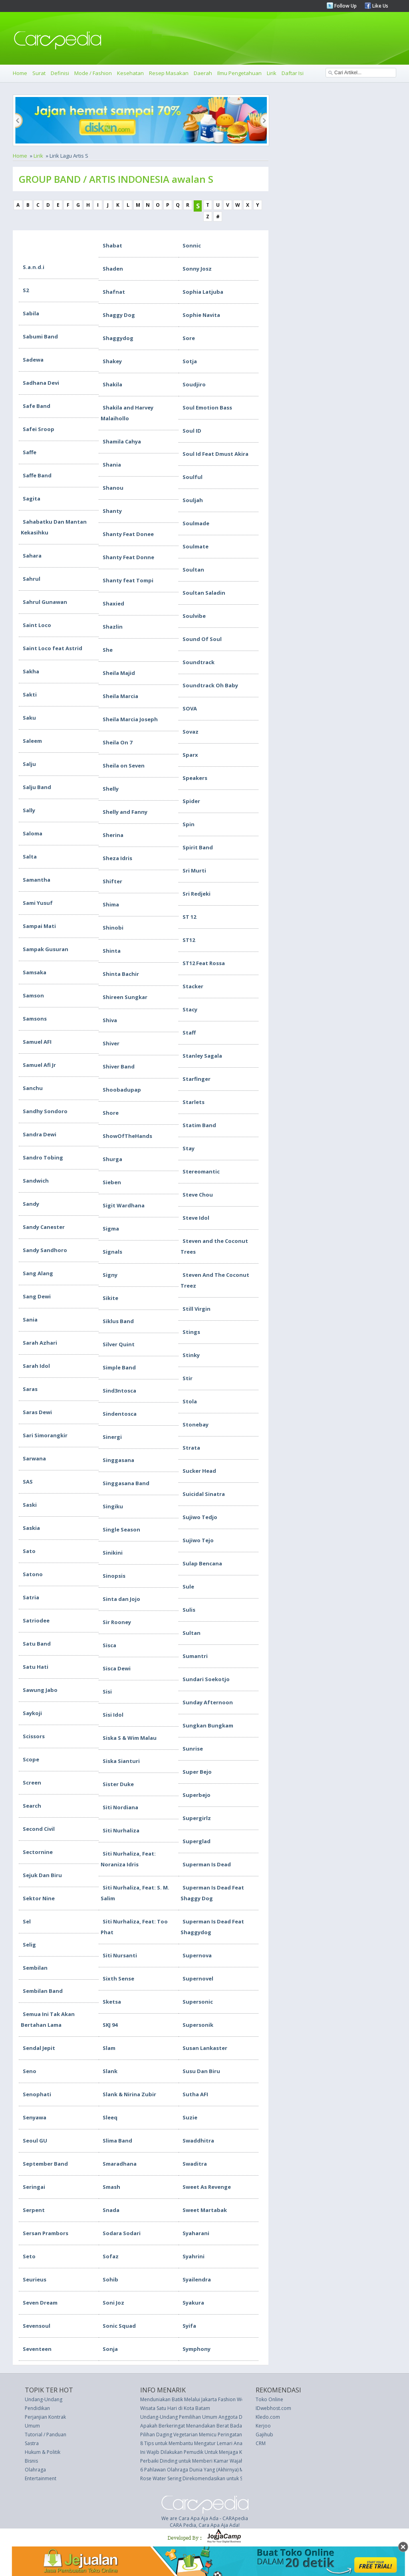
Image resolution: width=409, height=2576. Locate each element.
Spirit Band (198, 847)
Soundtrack (198, 662)
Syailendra (197, 2279)
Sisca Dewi (117, 1668)
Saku (29, 717)
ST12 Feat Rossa (204, 963)
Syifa (189, 2325)
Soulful (193, 477)
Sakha (31, 671)
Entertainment (40, 2478)
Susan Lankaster (205, 2048)
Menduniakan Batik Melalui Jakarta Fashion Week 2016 (201, 2399)
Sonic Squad (119, 2325)
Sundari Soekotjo (206, 1679)
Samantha (36, 879)
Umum (32, 2425)
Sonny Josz (197, 268)
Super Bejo (197, 1771)
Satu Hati (35, 1666)
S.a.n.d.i (33, 267)
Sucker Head (199, 1470)
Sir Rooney (117, 1622)
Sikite (110, 1298)
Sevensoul (36, 2325)
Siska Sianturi (121, 1761)
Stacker (193, 986)
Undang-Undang (43, 2399)
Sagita (31, 498)
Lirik (271, 73)
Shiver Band (119, 1066)
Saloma (32, 833)
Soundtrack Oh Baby (210, 685)
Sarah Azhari (40, 1342)
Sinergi (112, 1436)
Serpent (34, 2210)
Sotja (190, 361)
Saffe (29, 452)
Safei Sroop (38, 429)
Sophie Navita (201, 315)
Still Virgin (196, 1308)
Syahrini (193, 2256)
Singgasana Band (126, 1483)
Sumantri (195, 1656)
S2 (26, 290)
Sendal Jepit (39, 2048)
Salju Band (37, 787)
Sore (189, 338)
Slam (109, 2048)
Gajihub (264, 2434)
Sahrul (31, 578)
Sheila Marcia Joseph (130, 719)
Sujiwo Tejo (198, 1540)
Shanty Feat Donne (128, 557)
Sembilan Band (43, 1990)
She (108, 649)
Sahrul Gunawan (45, 601)
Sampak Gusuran (45, 949)
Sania (30, 1319)
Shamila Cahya (122, 441)
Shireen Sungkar (125, 997)
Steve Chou (198, 1194)
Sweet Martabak (205, 2210)
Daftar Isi (293, 73)
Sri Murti (194, 870)
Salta (30, 856)
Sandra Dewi (39, 1134)
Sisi (107, 1691)
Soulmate (195, 546)
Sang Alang (38, 1273)
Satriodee (36, 1620)
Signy (110, 1274)
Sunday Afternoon (208, 1702)
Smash (111, 2186)
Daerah (203, 73)
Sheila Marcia (120, 696)
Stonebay (195, 1424)
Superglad (196, 1841)
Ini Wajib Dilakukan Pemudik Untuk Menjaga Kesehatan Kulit (207, 2452)
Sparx (190, 754)
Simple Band (119, 1367)
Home (20, 73)
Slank (110, 2071)
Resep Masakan (169, 73)
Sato (29, 1551)
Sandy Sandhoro (45, 1250)
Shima (111, 904)
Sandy (31, 1203)
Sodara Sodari (122, 2233)
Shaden (113, 268)
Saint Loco (37, 625)
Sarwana (34, 1458)
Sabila (31, 313)
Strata (191, 1447)
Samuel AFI (37, 1041)
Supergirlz (197, 1818)
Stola (190, 1401)
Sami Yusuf (38, 902)
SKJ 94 (110, 2024)
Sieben (112, 1182)
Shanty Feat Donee (128, 534)
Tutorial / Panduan (45, 2434)
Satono (33, 1574)
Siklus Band (118, 1321)
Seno (29, 2071)
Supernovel (198, 1978)
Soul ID (192, 430)
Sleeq (110, 2117)
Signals (112, 1251)
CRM (261, 2443)
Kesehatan (130, 73)
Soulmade (196, 523)
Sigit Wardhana (124, 1205)
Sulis (189, 1609)
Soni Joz (113, 2302)
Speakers (195, 778)
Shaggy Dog (119, 315)
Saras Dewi (37, 1412)
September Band (45, 2163)
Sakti (30, 694)
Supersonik (198, 2024)
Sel (27, 1921)
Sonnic (192, 245)
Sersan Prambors (45, 2233)
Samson (33, 995)
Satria (31, 1597)
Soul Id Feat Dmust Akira (215, 453)
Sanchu (33, 1088)
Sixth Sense (118, 1978)
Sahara (32, 555)
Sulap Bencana (202, 1563)
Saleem (32, 740)
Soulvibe (194, 615)
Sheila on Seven (124, 765)
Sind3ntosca (119, 1390)
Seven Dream (40, 2302)
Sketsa (112, 2001)
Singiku (113, 1506)
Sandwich (36, 1180)
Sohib (110, 2279)
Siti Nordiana (120, 1807)
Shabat (112, 245)
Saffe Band (37, 475)
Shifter (112, 881)
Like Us (379, 5)
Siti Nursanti (120, 1955)
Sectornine (38, 1852)
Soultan (193, 569)
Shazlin (113, 626)
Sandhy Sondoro (45, 1111)
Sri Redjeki (196, 893)
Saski (30, 1504)
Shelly (111, 788)
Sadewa (33, 359)
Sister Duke (118, 1784)
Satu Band (37, 1643)
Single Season (121, 1529)
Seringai (34, 2186)
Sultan (192, 1632)
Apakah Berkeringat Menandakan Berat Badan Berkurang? (206, 2425)
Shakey (112, 361)
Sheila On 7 (117, 742)
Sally (29, 810)
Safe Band (36, 406)
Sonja (110, 2348)
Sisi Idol (113, 1714)
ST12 (189, 940)
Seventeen (37, 2348)
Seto (29, 2256)
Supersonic (198, 2001)
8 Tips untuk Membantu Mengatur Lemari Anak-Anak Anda (205, 2443)
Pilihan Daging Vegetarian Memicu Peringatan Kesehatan (203, 2434)
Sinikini (113, 1552)
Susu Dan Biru (201, 2071)
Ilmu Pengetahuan (239, 73)
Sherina (113, 835)
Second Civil (39, 1828)
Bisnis (31, 2460)
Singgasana (118, 1460)
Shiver (111, 1043)
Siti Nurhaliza (121, 1830)
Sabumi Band (40, 336)
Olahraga (35, 2469)
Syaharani (196, 2233)
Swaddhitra (198, 2140)
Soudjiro (194, 384)
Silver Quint (119, 1344)
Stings (191, 1331)
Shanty (112, 510)
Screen (32, 1782)
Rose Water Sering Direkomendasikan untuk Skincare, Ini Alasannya (215, 2478)
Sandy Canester (44, 1227)
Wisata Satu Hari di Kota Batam (175, 2408)
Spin (189, 824)
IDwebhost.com (273, 2408)
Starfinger (196, 1078)
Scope (31, 1759)
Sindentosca (120, 1413)
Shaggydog (118, 338)
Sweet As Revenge (207, 2186)
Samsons (35, 1018)
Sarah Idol (36, 1365)
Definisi (60, 73)
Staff (189, 1032)
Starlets (193, 1102)
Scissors (34, 1736)
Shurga (112, 1159)
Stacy (190, 1009)
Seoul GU (35, 2140)
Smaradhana (120, 2163)
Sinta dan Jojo (121, 1599)
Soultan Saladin (204, 592)
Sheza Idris (117, 858)
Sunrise (193, 1748)
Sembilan (35, 1967)
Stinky (191, 1355)
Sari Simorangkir (45, 1435)
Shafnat (114, 291)
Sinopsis (114, 1575)
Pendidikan (37, 2408)
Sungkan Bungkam (208, 1725)
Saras (30, 1389)
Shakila (112, 384)
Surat (39, 73)
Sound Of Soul (202, 639)
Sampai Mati (39, 926)
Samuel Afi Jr (39, 1064)
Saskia (31, 1527)
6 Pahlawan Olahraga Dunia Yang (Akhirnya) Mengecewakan (207, 2469)
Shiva (110, 1020)
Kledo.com (268, 2417)
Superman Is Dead (207, 1864)
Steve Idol (196, 1217)
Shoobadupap (122, 1089)
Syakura (193, 2302)
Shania (112, 464)
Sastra (32, 2443)
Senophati (37, 2094)
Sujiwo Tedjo (200, 1517)
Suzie (190, 2117)
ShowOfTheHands (127, 1136)
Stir (188, 1378)
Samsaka (34, 972)
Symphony (196, 2348)
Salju (29, 764)
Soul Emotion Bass (207, 407)
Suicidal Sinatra (204, 1494)
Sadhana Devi (41, 382)
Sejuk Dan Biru (42, 1875)
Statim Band (199, 1125)
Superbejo (196, 1794)
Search (32, 1805)
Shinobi (113, 927)
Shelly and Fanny (125, 811)
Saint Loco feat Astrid (52, 648)
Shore (111, 1112)
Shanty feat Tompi (128, 580)
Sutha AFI (195, 2094)
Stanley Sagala (202, 1055)
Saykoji (32, 1713)
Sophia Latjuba (203, 291)
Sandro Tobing (43, 1157)
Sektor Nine (39, 1898)
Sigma (111, 1228)
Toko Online (269, 2399)
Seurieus (34, 2279)
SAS (28, 1481)
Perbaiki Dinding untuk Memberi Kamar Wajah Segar (199, 2460)
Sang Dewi (37, 1296)
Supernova (197, 1955)
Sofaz (111, 2256)
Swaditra (195, 2163)
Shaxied (113, 603)
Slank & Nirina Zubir (129, 2094)
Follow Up (345, 5)
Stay (189, 1148)
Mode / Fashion (93, 73)
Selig (29, 1944)
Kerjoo (263, 2425)
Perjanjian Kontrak (45, 2417)
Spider (191, 801)
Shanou (113, 487)
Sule (188, 1586)
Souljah (193, 500)
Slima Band (117, 2140)
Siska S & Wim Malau (130, 1737)
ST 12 (189, 916)
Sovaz (191, 731)
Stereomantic (201, 1171)
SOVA (190, 708)
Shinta (112, 950)
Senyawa (34, 2117)
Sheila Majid (119, 673)
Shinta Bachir (121, 973)
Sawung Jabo (40, 1690)
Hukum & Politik (42, 2452)
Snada (111, 2210)
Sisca (109, 1645)
